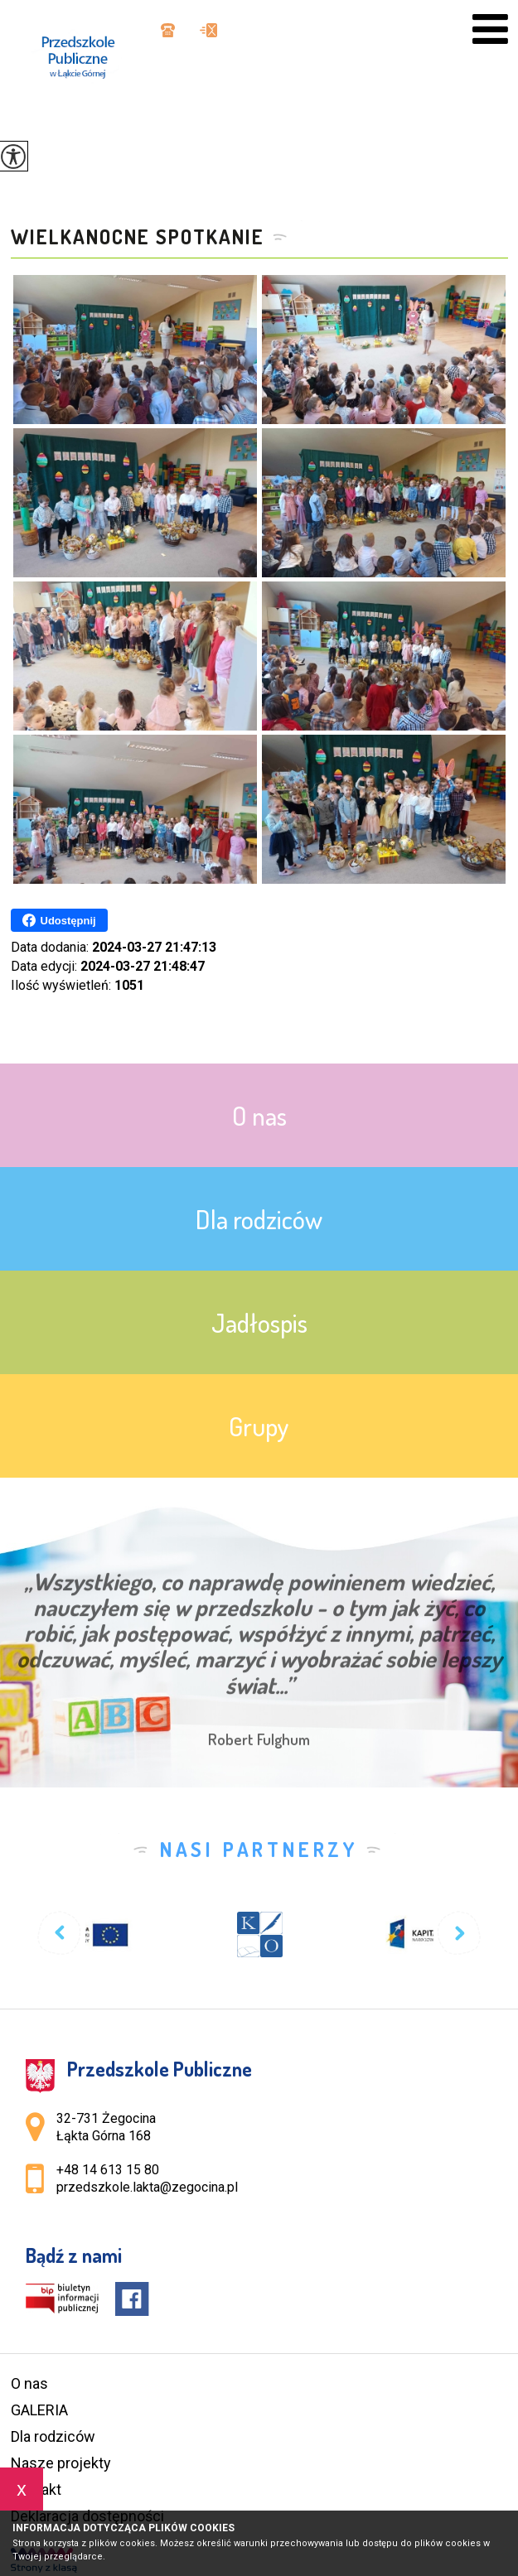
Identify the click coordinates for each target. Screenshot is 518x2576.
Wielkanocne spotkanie (137, 236)
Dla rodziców (53, 2436)
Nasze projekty (61, 2463)
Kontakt (36, 2489)
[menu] (490, 29)
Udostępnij (59, 920)
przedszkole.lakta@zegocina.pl (208, 30)
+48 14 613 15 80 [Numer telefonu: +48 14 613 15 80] (107, 2170)
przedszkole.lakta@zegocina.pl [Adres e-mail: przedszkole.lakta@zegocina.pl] (147, 2187)
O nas (29, 2383)
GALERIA (39, 2410)
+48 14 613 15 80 (168, 30)
